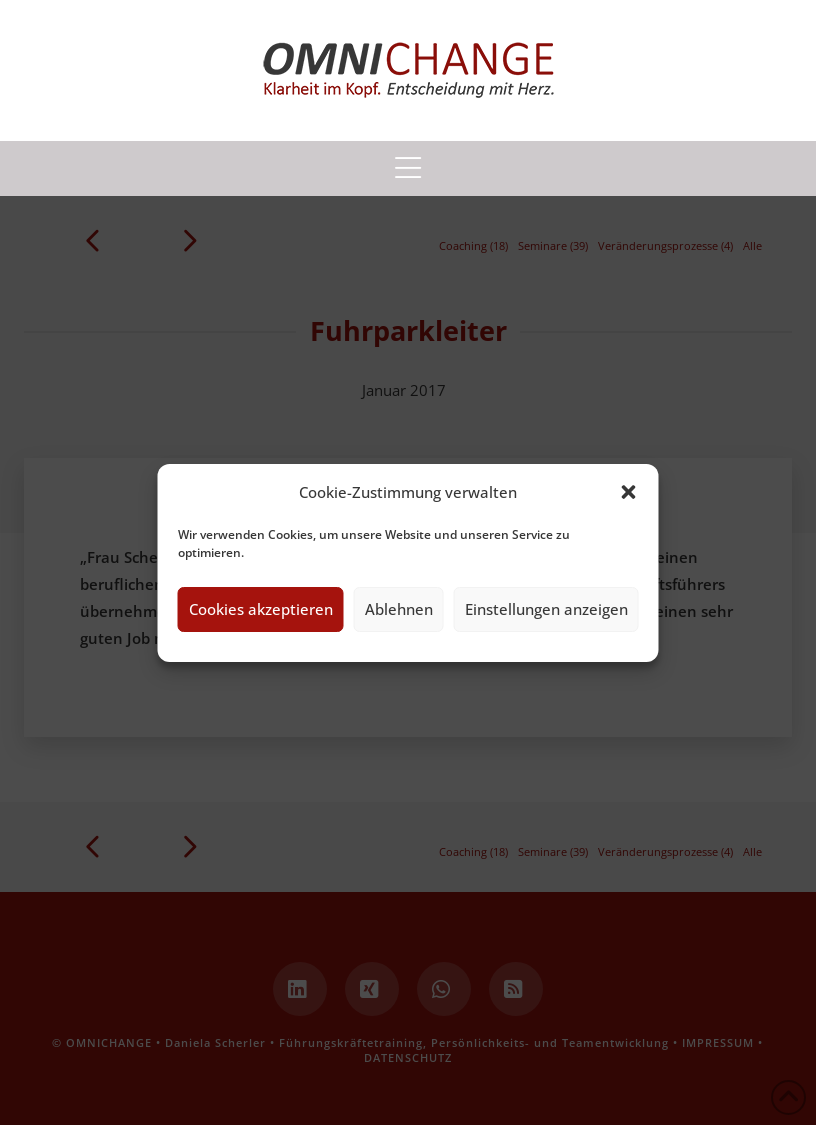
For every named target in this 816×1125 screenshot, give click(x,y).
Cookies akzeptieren (261, 609)
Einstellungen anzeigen (546, 609)
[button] (629, 492)
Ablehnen (399, 609)
